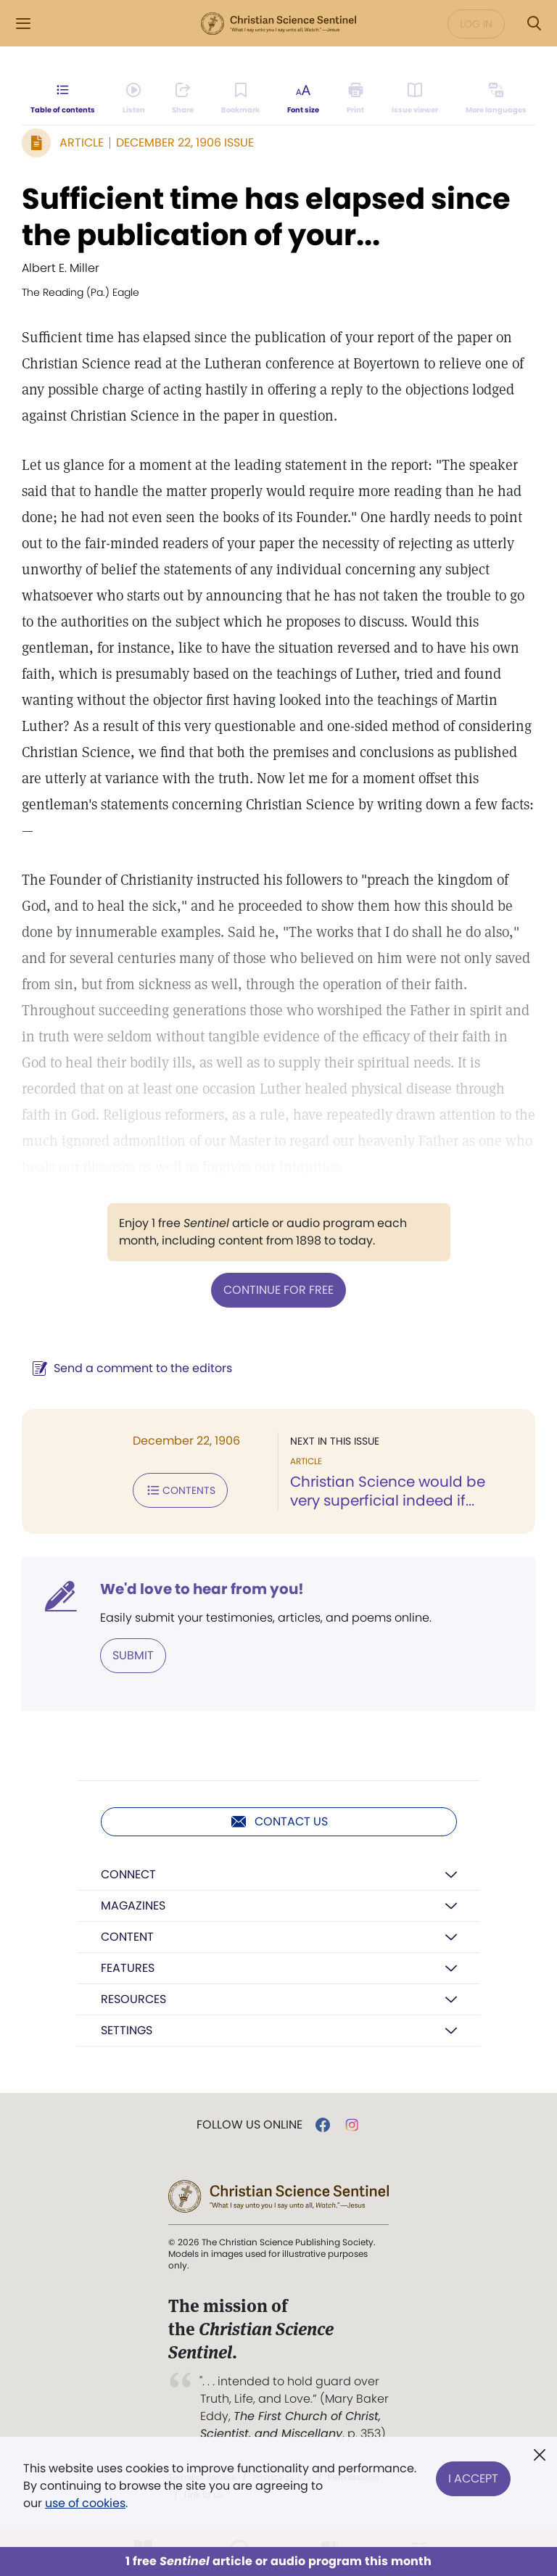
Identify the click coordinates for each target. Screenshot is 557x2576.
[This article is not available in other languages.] (496, 99)
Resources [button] (133, 1999)
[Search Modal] (533, 23)
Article (81, 142)
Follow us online (249, 2125)
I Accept (473, 2477)
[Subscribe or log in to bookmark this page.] (240, 99)
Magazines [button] (133, 1905)
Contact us (279, 1821)
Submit (133, 1655)
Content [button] (127, 1936)
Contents (180, 1490)
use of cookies (85, 2503)
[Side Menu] (23, 23)
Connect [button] (128, 1874)
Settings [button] (126, 2030)
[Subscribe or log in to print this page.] (356, 99)
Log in (476, 24)
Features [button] (127, 1968)
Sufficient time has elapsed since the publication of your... (266, 217)
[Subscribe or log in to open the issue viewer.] (415, 99)
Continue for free (278, 1289)
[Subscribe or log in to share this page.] (182, 99)
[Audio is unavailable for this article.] (134, 99)
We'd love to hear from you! (202, 1589)
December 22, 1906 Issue (185, 142)
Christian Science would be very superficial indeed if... (387, 1491)
